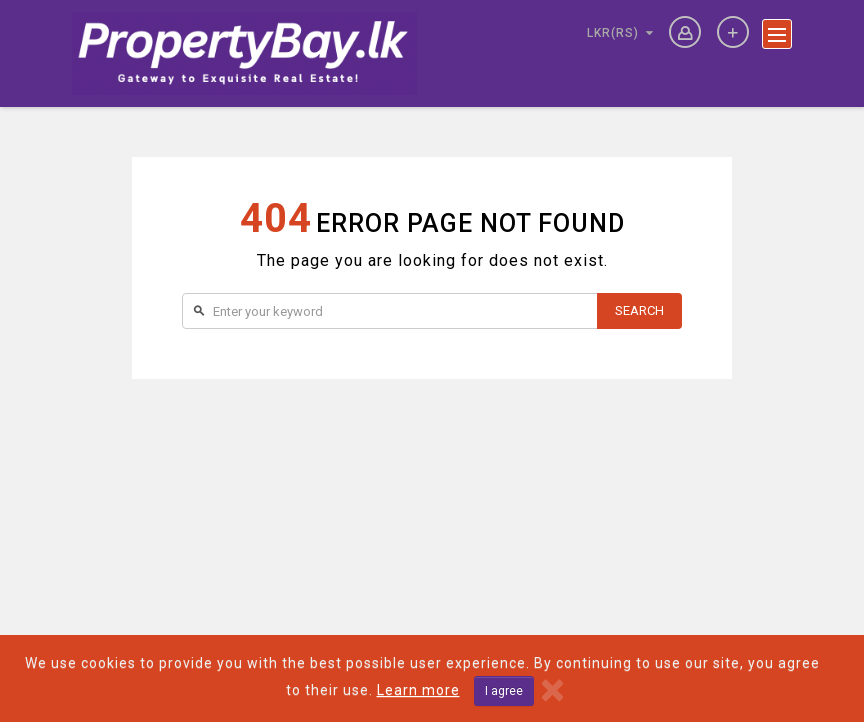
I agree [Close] (504, 691)
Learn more (418, 690)
